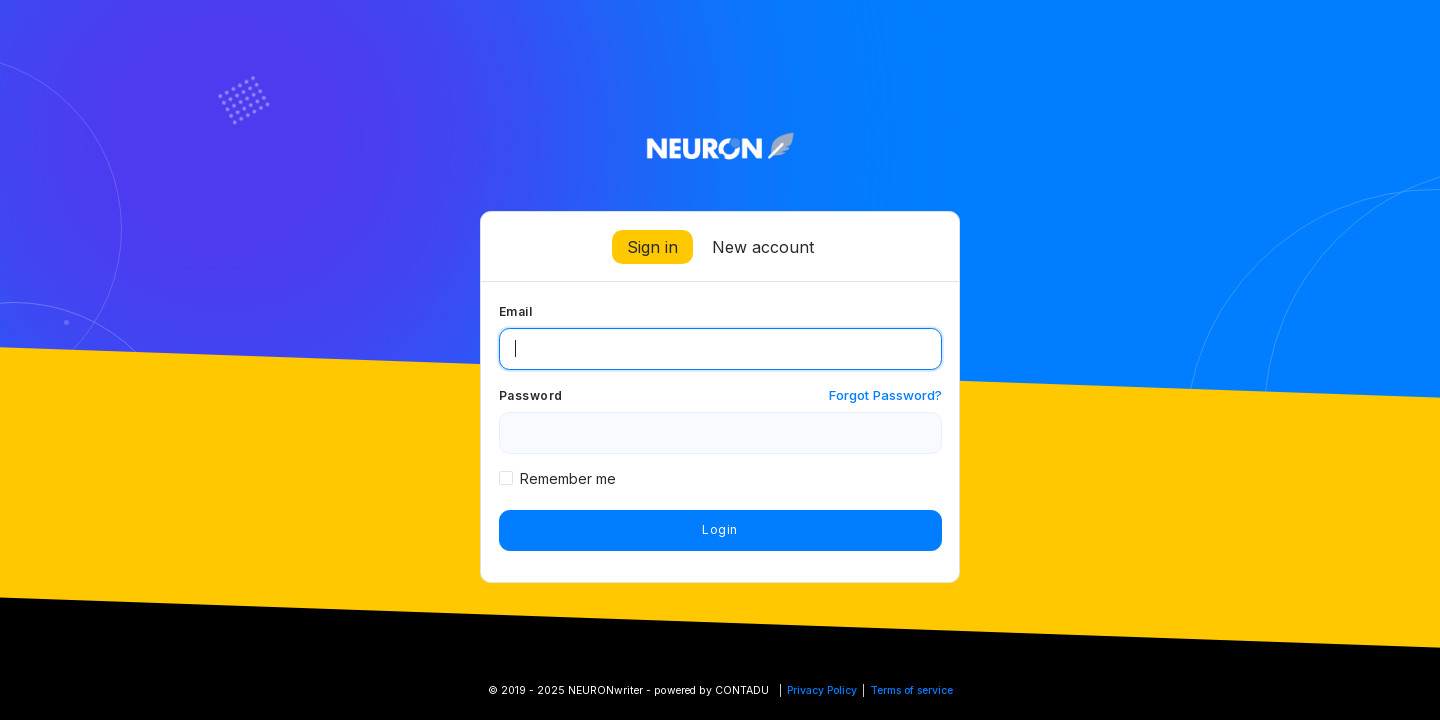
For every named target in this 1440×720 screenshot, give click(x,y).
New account (763, 247)
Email (516, 311)
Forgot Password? (885, 395)
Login (720, 529)
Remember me (568, 478)
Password (531, 395)
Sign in (652, 247)
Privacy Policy (822, 690)
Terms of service (911, 690)
